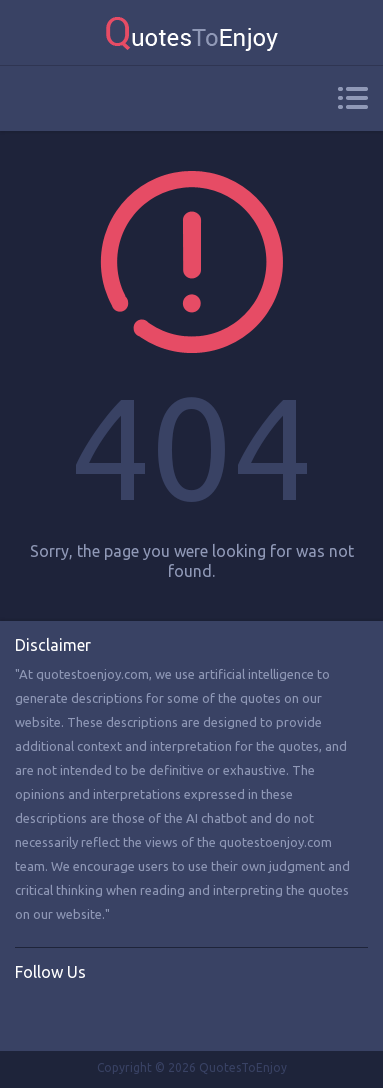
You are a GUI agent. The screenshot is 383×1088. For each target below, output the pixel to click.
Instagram (113, 1014)
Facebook (31, 1014)
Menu (352, 98)
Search (27, 98)
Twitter (72, 1014)
